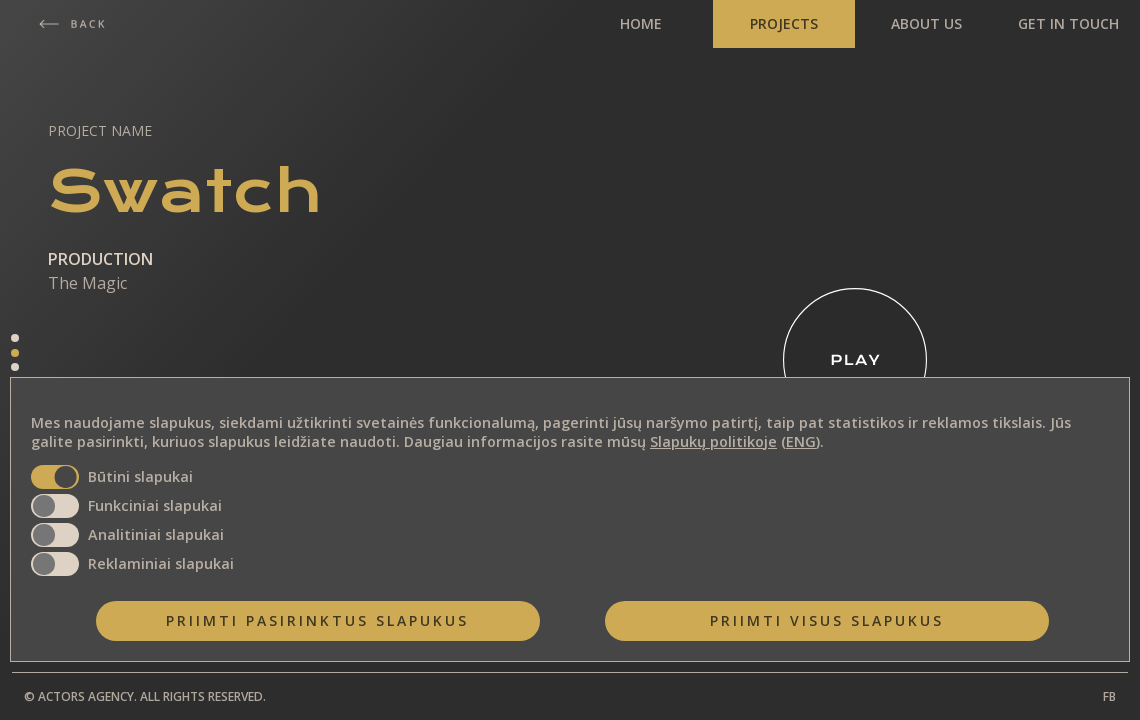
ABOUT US (926, 23)
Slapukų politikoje (713, 441)
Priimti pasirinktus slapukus (317, 620)
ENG (801, 441)
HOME (641, 23)
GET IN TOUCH (1068, 23)
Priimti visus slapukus (827, 620)
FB (1109, 696)
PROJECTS (784, 23)
